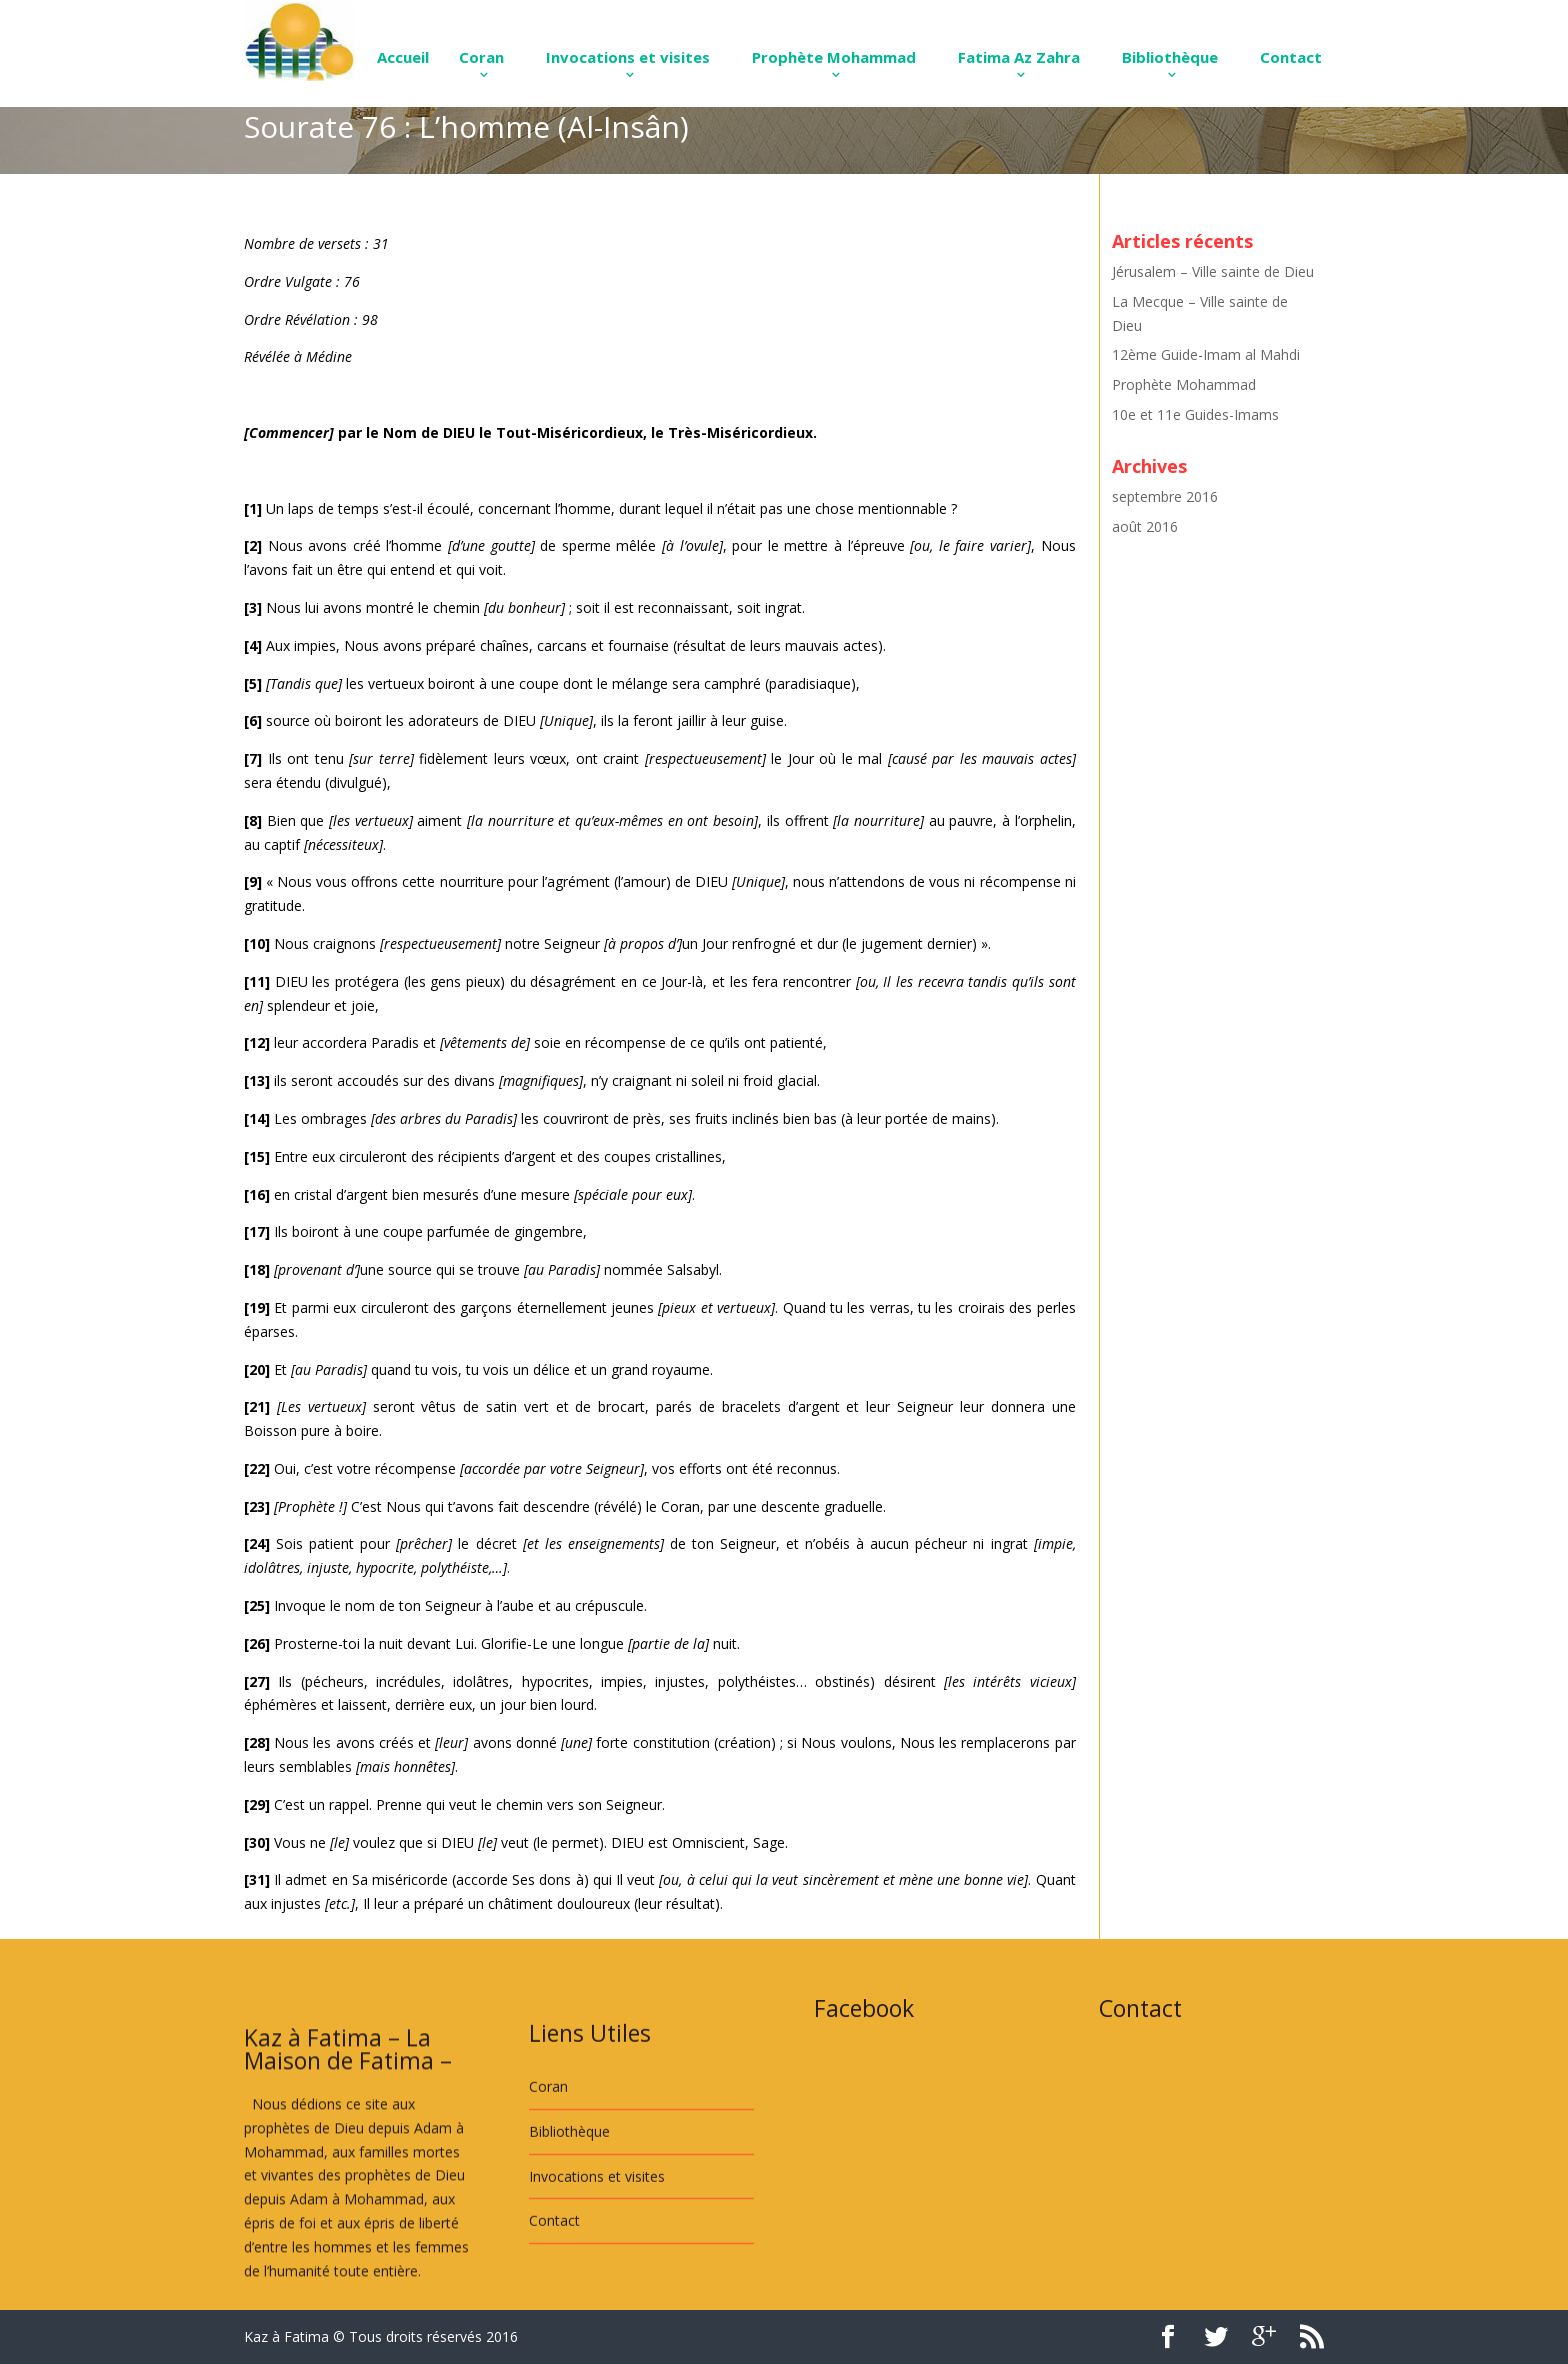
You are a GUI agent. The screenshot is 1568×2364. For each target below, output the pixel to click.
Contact (1291, 57)
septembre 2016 (1165, 496)
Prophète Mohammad (834, 57)
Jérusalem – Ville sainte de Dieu (1213, 271)
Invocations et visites (628, 57)
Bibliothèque (1170, 57)
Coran (481, 57)
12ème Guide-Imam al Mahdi (1206, 354)
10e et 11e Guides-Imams (1195, 414)
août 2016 (1145, 526)
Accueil (403, 57)
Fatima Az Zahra (1019, 57)
